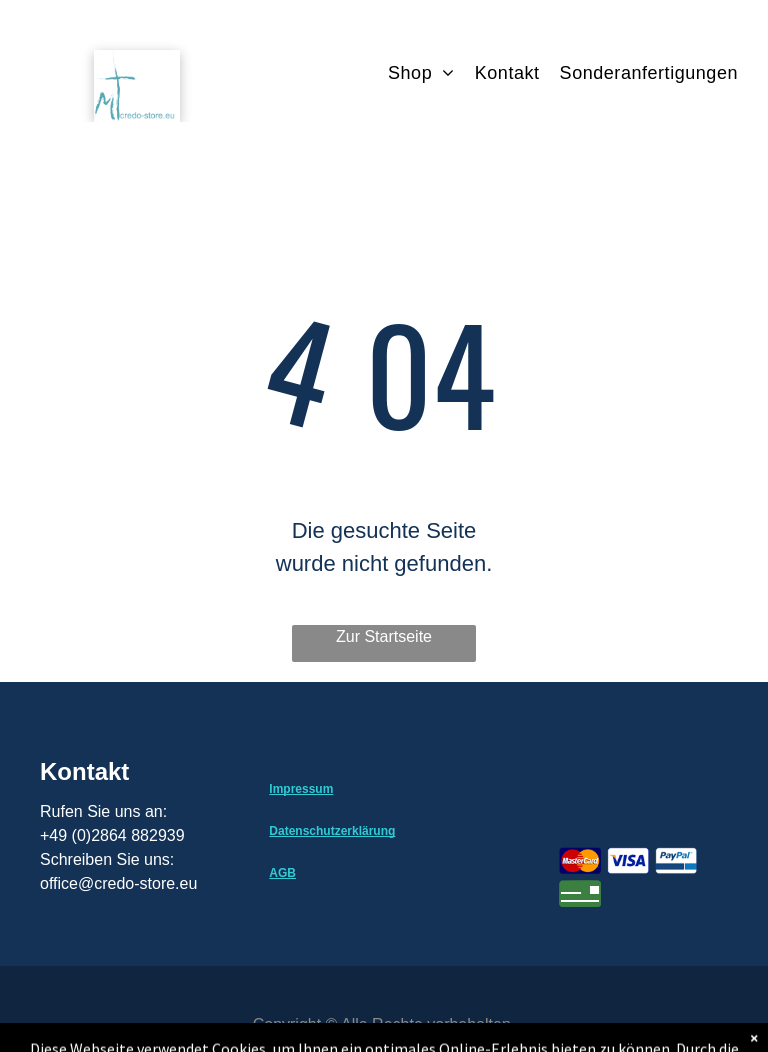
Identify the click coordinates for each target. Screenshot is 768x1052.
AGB (282, 873)
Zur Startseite (384, 636)
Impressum (301, 789)
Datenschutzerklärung (332, 831)
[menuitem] (431, 73)
